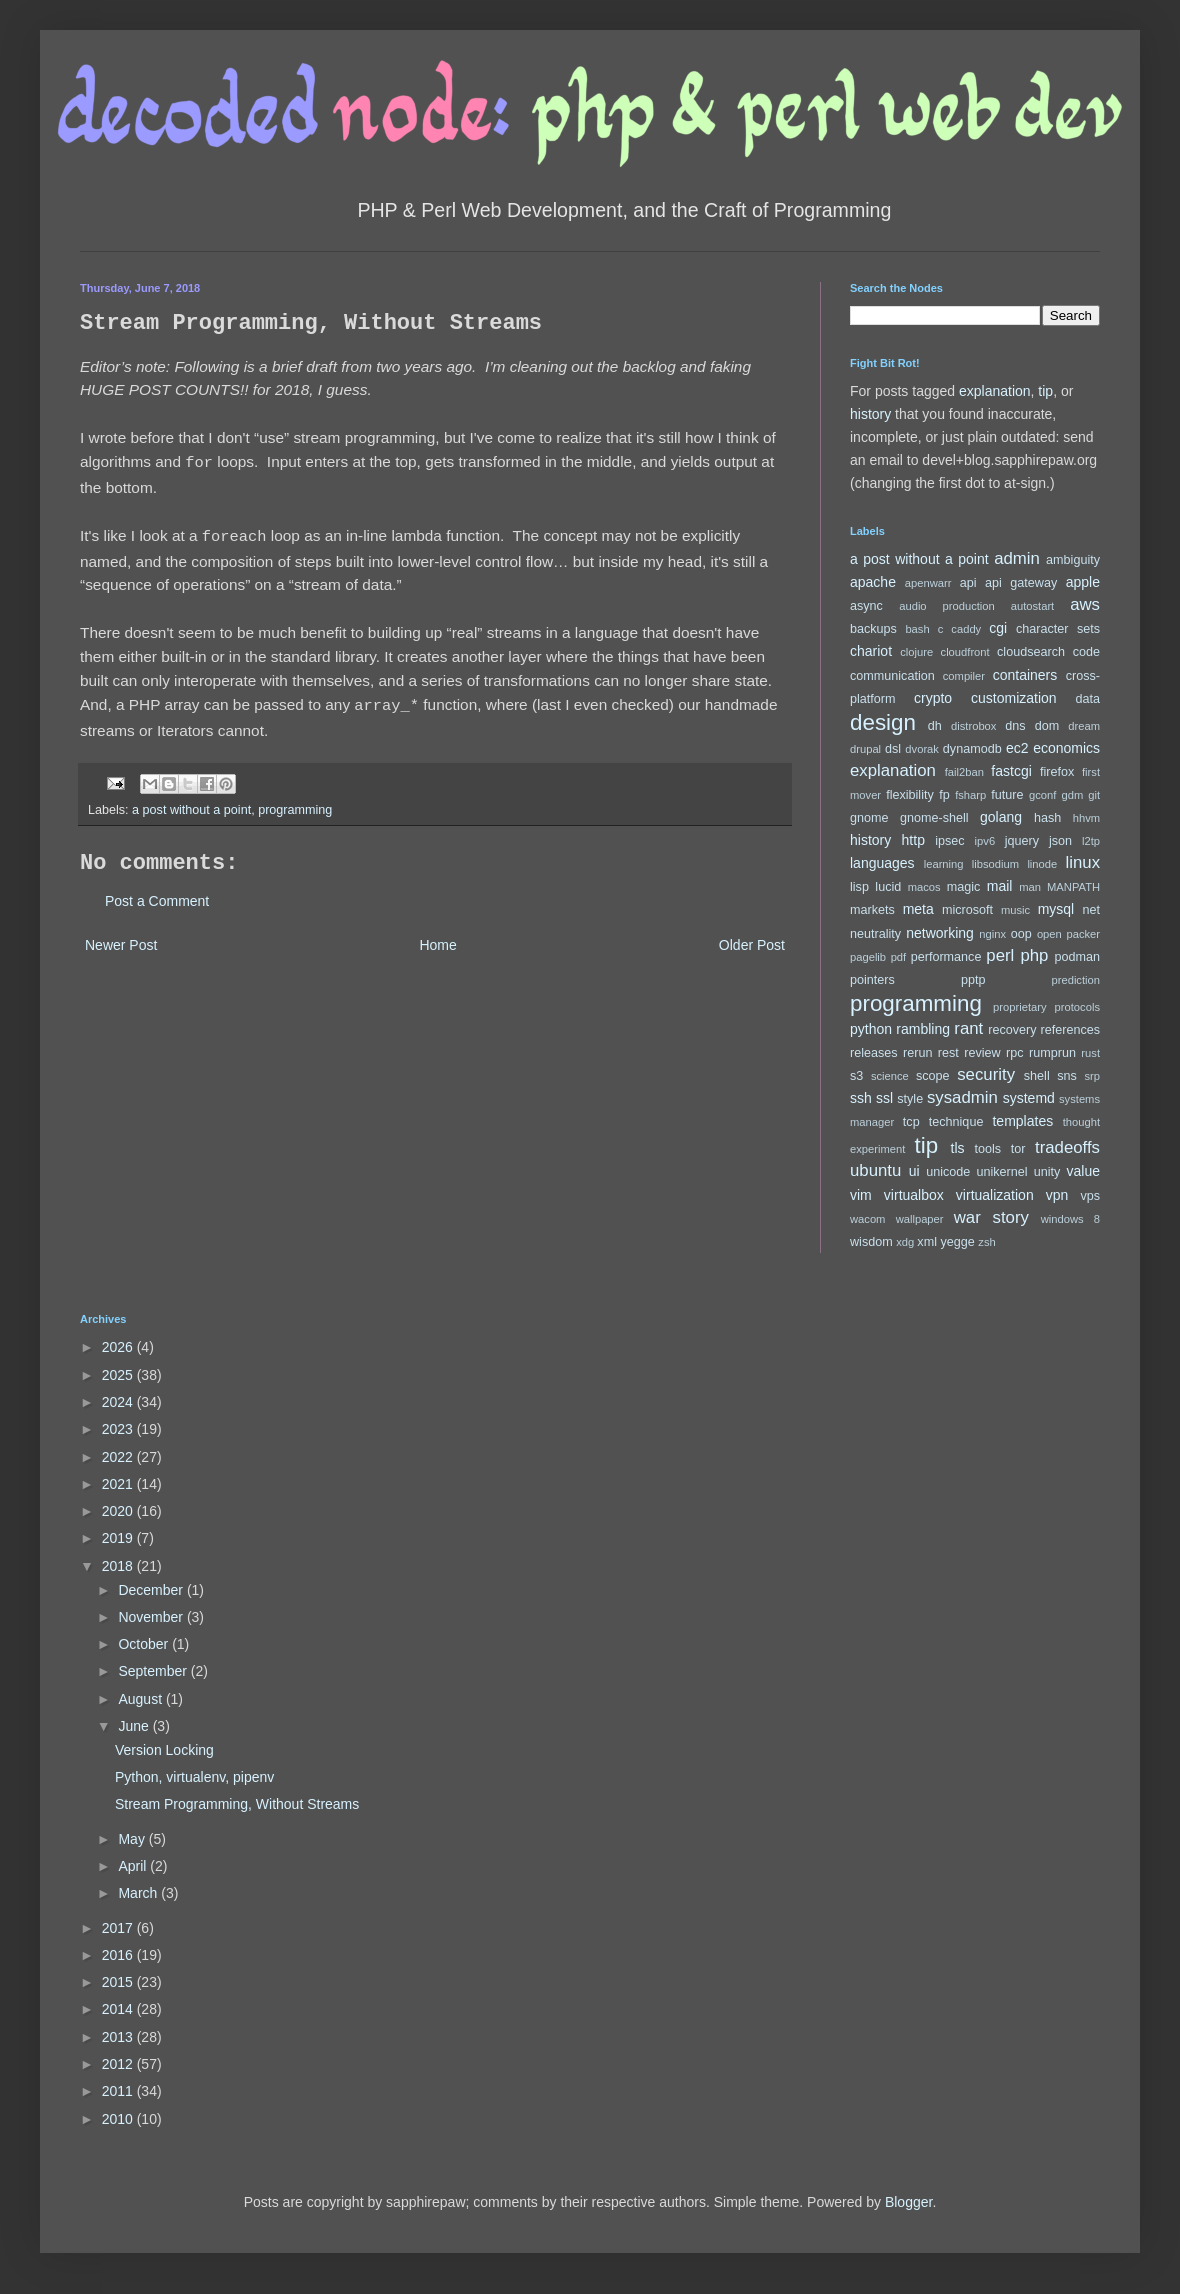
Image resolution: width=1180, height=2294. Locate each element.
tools (988, 1149)
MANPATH (1073, 887)
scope (933, 1076)
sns (1067, 1076)
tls (958, 1148)
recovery (1012, 1030)
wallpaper (920, 1219)
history (870, 414)
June (135, 1726)
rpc (1015, 1053)
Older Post (752, 939)
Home (437, 939)
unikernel (1001, 1172)
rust (1090, 1053)
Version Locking (164, 1750)
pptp (973, 980)
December (152, 1590)
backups (873, 629)
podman (1077, 957)
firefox (1057, 772)
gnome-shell (934, 818)
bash (917, 629)
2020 (119, 1511)
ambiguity (1073, 560)
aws (1085, 604)
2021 (119, 1484)
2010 (119, 2119)
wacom (867, 1219)
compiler (964, 676)
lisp (859, 887)
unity (1047, 1172)
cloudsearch (1031, 652)
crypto (933, 698)
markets (872, 910)
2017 (119, 1928)
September (154, 1671)
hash (1047, 818)
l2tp (1091, 841)
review (982, 1053)
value (1083, 1171)
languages (882, 863)
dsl (893, 749)
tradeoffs (1067, 1147)
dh (935, 726)
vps (1090, 1196)
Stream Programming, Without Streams (237, 1804)
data (1088, 699)
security (986, 1074)
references (1070, 1030)
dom (1047, 726)
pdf (899, 957)
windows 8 (1070, 1219)
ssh (861, 1098)
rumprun (1052, 1053)
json (1060, 841)
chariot (871, 651)
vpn (1057, 1195)
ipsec (949, 841)
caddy (966, 629)
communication (892, 676)
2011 (119, 2091)
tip (1045, 391)
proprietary (1019, 1007)
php (1034, 955)
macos (924, 887)
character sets (1058, 629)
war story (991, 1217)
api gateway (1021, 583)
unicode (948, 1172)
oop (1021, 934)
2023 (119, 1429)
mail (1000, 886)
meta (918, 909)
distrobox (973, 726)
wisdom (871, 1242)
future (1007, 795)
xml (927, 1242)
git (1094, 795)
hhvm (1086, 818)
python (871, 1029)
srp (1092, 1076)
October (145, 1644)
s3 (856, 1076)
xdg (905, 1242)
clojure (916, 652)
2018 (119, 1566)
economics (1066, 748)
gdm (1072, 795)
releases (874, 1053)
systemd (1029, 1098)
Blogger (908, 2202)
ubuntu (875, 1170)
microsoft (967, 910)
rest (948, 1053)
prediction (1075, 980)
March (139, 1893)
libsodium (995, 864)
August (141, 1699)
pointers (872, 980)
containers (1025, 675)
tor (1018, 1149)
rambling (923, 1029)
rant (968, 1028)
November (152, 1617)
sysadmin (962, 1097)
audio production (947, 606)
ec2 (1017, 748)
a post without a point (191, 804)
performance (946, 957)
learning (944, 864)
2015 (119, 1982)
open (1049, 934)
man (1030, 887)
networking (940, 933)
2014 (119, 2009)
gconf (1042, 795)
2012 (119, 2064)
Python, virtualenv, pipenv (194, 1777)
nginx (992, 934)
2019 (119, 1538)
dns (1015, 726)
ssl (884, 1098)
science (890, 1076)
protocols (1077, 1007)
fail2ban (964, 772)
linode (1042, 864)
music (1015, 910)
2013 (119, 2037)
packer (1083, 934)
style (910, 1099)
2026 (119, 1347)
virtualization (995, 1195)
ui (914, 1171)
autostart (1033, 606)
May (133, 1839)
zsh (986, 1242)
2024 (119, 1402)
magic (964, 887)
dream (1084, 726)
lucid (888, 887)
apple (1083, 582)
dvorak (922, 749)
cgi (998, 628)
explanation (995, 391)
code (1086, 652)
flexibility (910, 795)
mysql (1056, 909)
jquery (1022, 841)
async (866, 606)
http (913, 840)
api (968, 583)
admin (1017, 558)
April (134, 1866)
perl (1000, 955)
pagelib (868, 957)
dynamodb (972, 749)
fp (944, 795)
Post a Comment (157, 895)
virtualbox (914, 1195)
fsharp (970, 795)
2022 (119, 1457)
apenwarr (928, 583)
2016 (119, 1955)
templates (1022, 1121)
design (883, 722)
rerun (917, 1053)
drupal (865, 749)
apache (873, 582)
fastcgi (1011, 771)
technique (956, 1122)
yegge (957, 1242)
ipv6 (985, 841)
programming (295, 804)
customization (1014, 698)
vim (861, 1195)
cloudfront (965, 652)
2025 (119, 1375)
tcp (911, 1122)
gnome (869, 818)
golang (1001, 817)
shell (1037, 1076)
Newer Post (121, 939)
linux (1083, 862)
